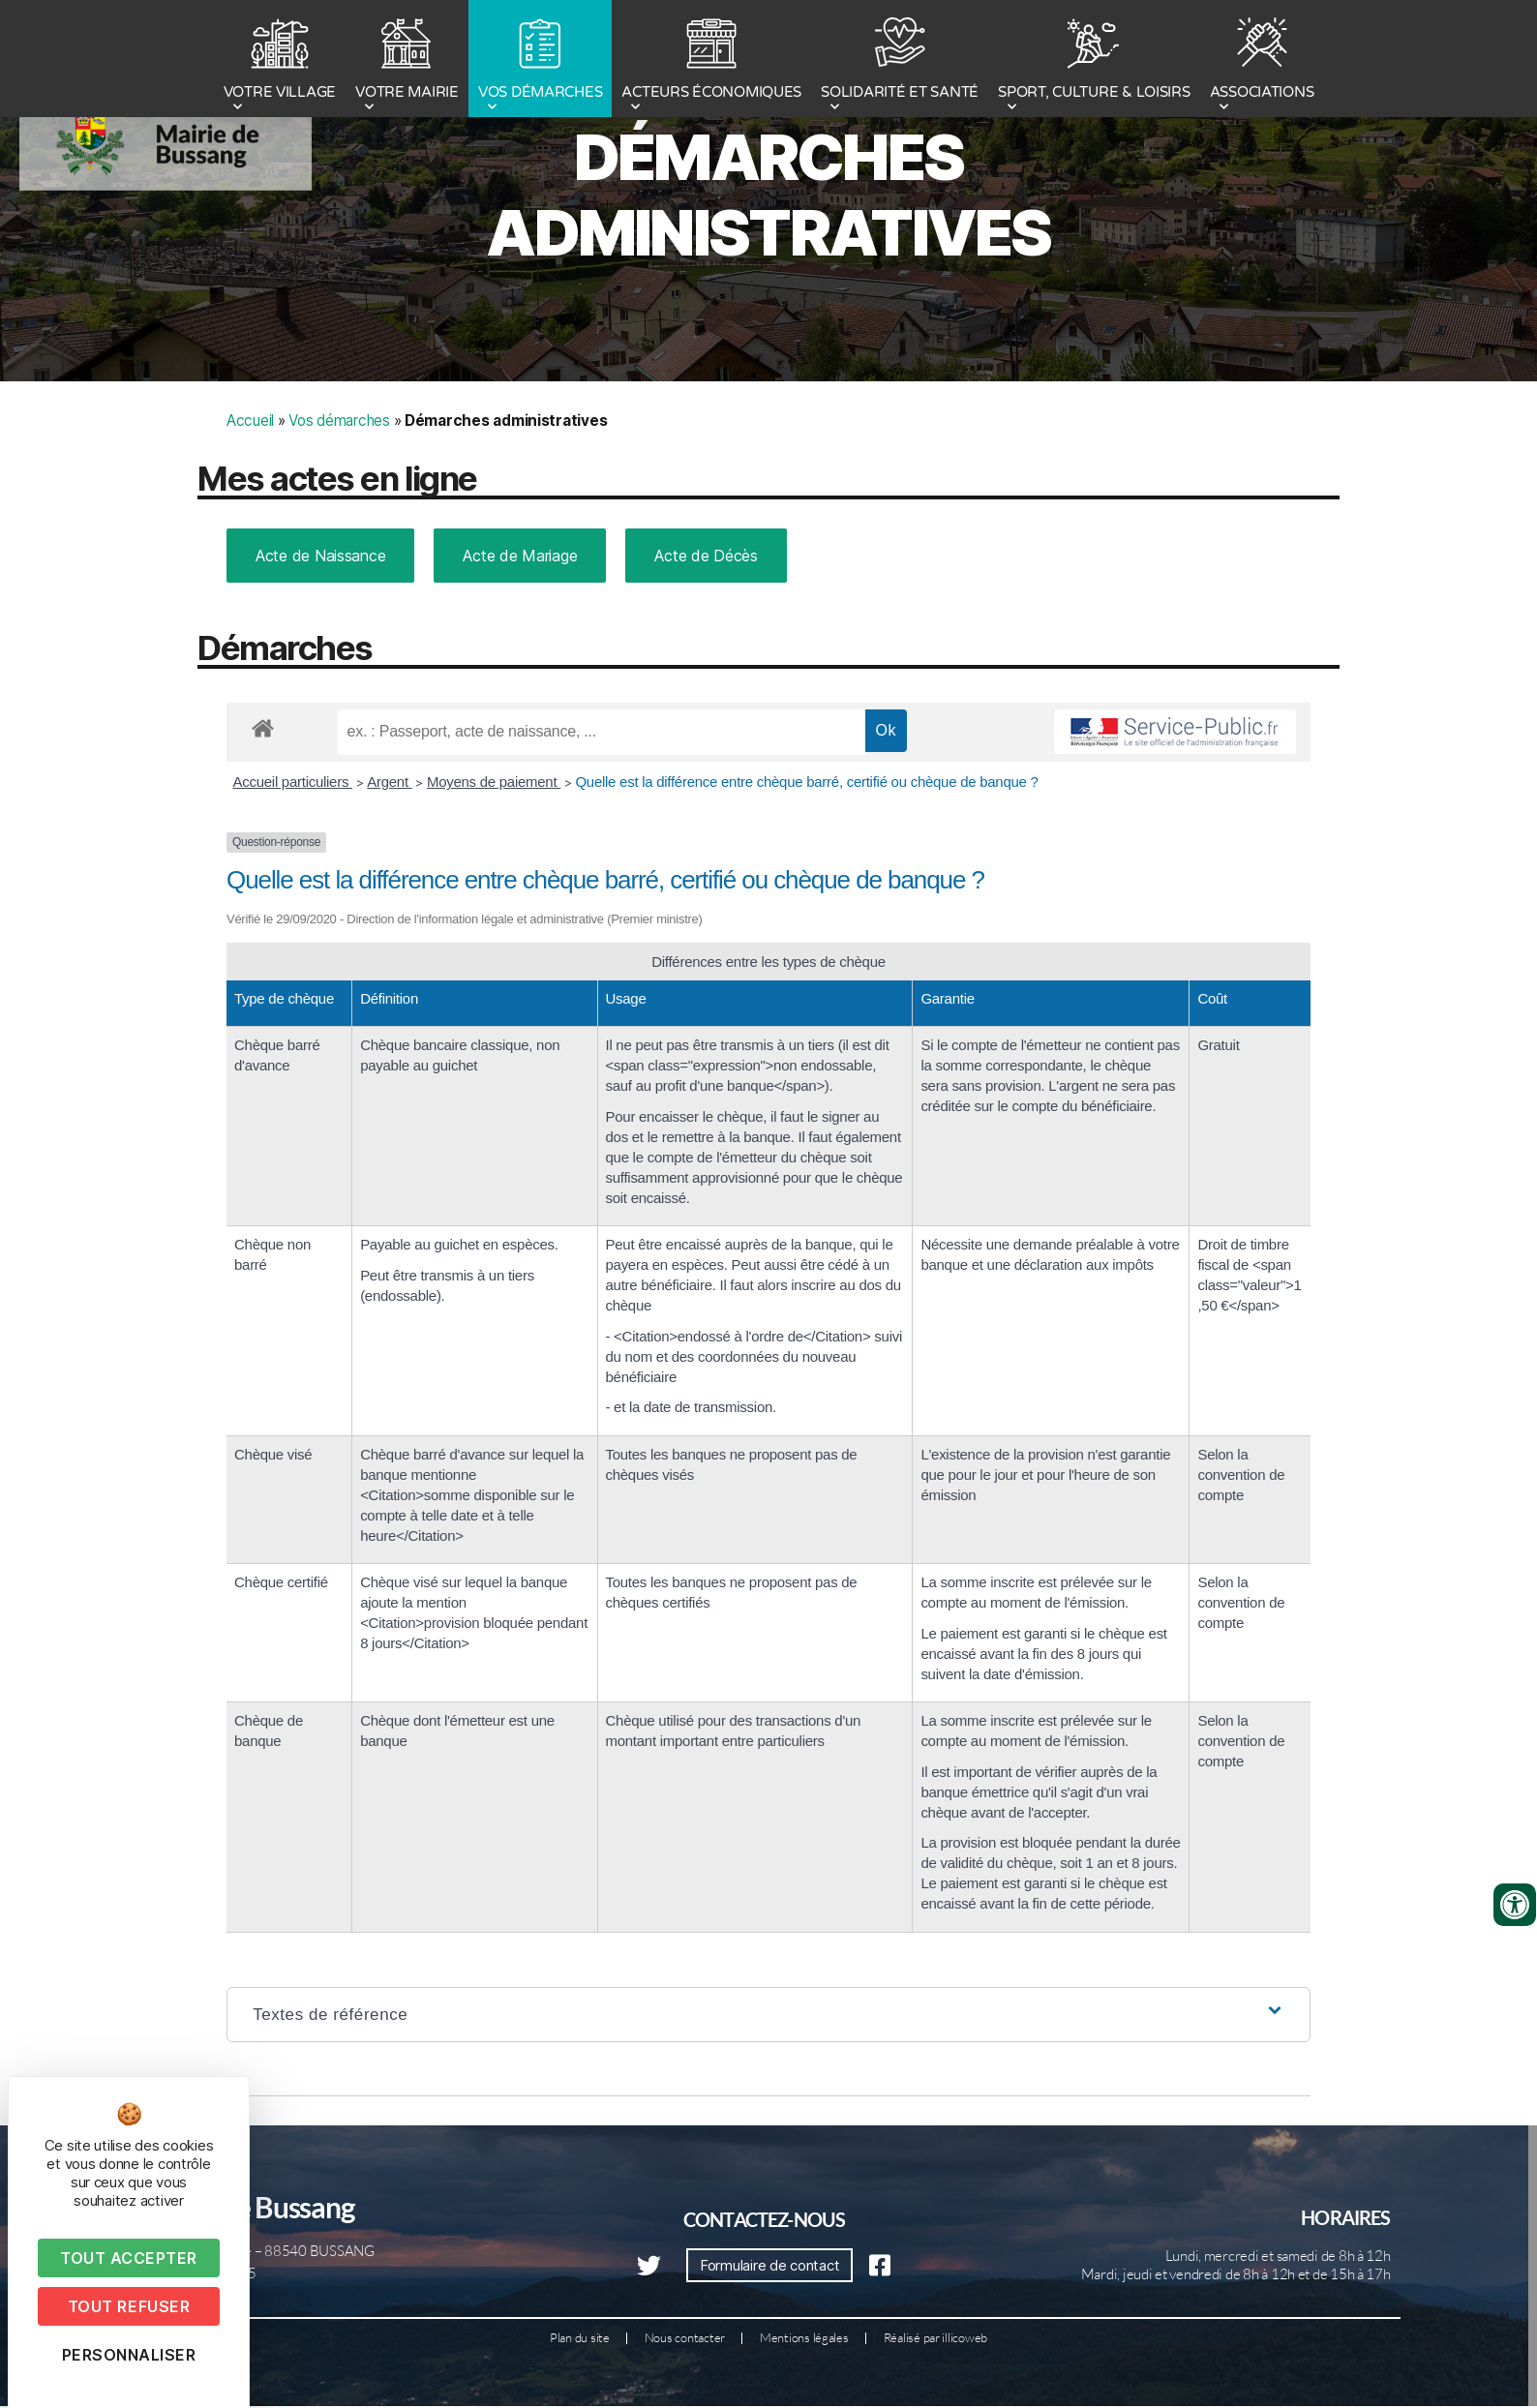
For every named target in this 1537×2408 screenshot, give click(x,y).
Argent (389, 860)
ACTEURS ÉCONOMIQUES (711, 61)
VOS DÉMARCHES (540, 61)
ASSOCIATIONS (1262, 61)
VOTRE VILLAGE (280, 61)
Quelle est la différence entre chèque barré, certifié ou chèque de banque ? (808, 860)
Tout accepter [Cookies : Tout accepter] (128, 2258)
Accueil (250, 499)
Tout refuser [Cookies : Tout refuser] (129, 2306)
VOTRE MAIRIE (407, 61)
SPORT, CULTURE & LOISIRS (1094, 61)
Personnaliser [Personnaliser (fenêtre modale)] (129, 2354)
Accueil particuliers (293, 860)
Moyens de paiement (493, 860)
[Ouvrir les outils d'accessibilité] (1514, 1904)
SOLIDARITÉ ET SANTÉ (900, 61)
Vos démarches (339, 499)
